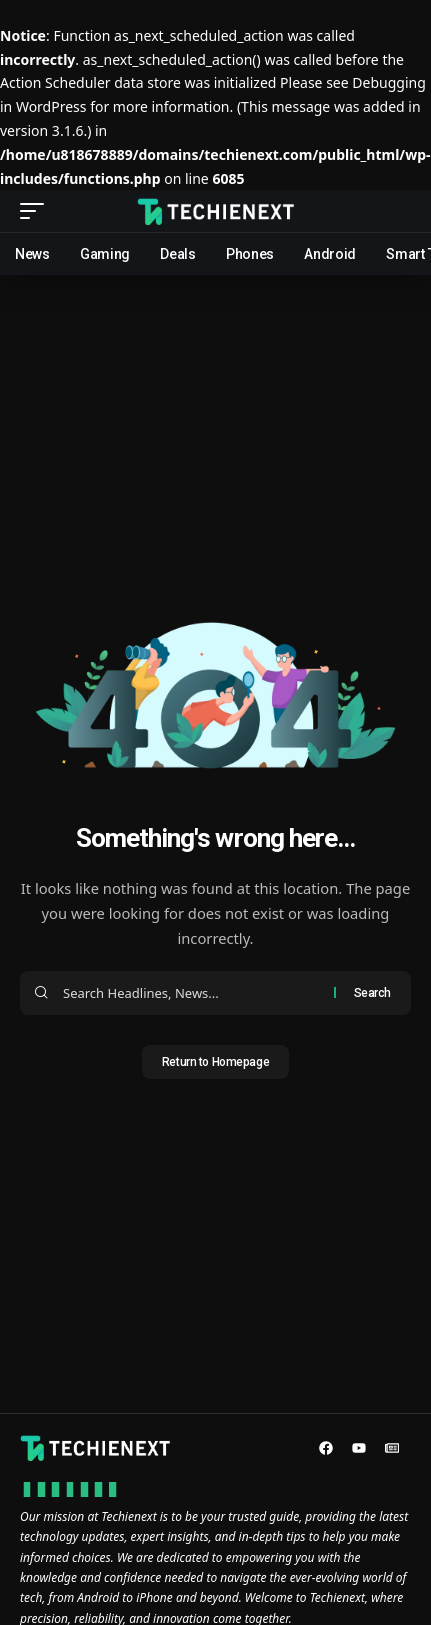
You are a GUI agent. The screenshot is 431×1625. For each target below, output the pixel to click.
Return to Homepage (215, 1062)
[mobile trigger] (37, 211)
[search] (396, 211)
